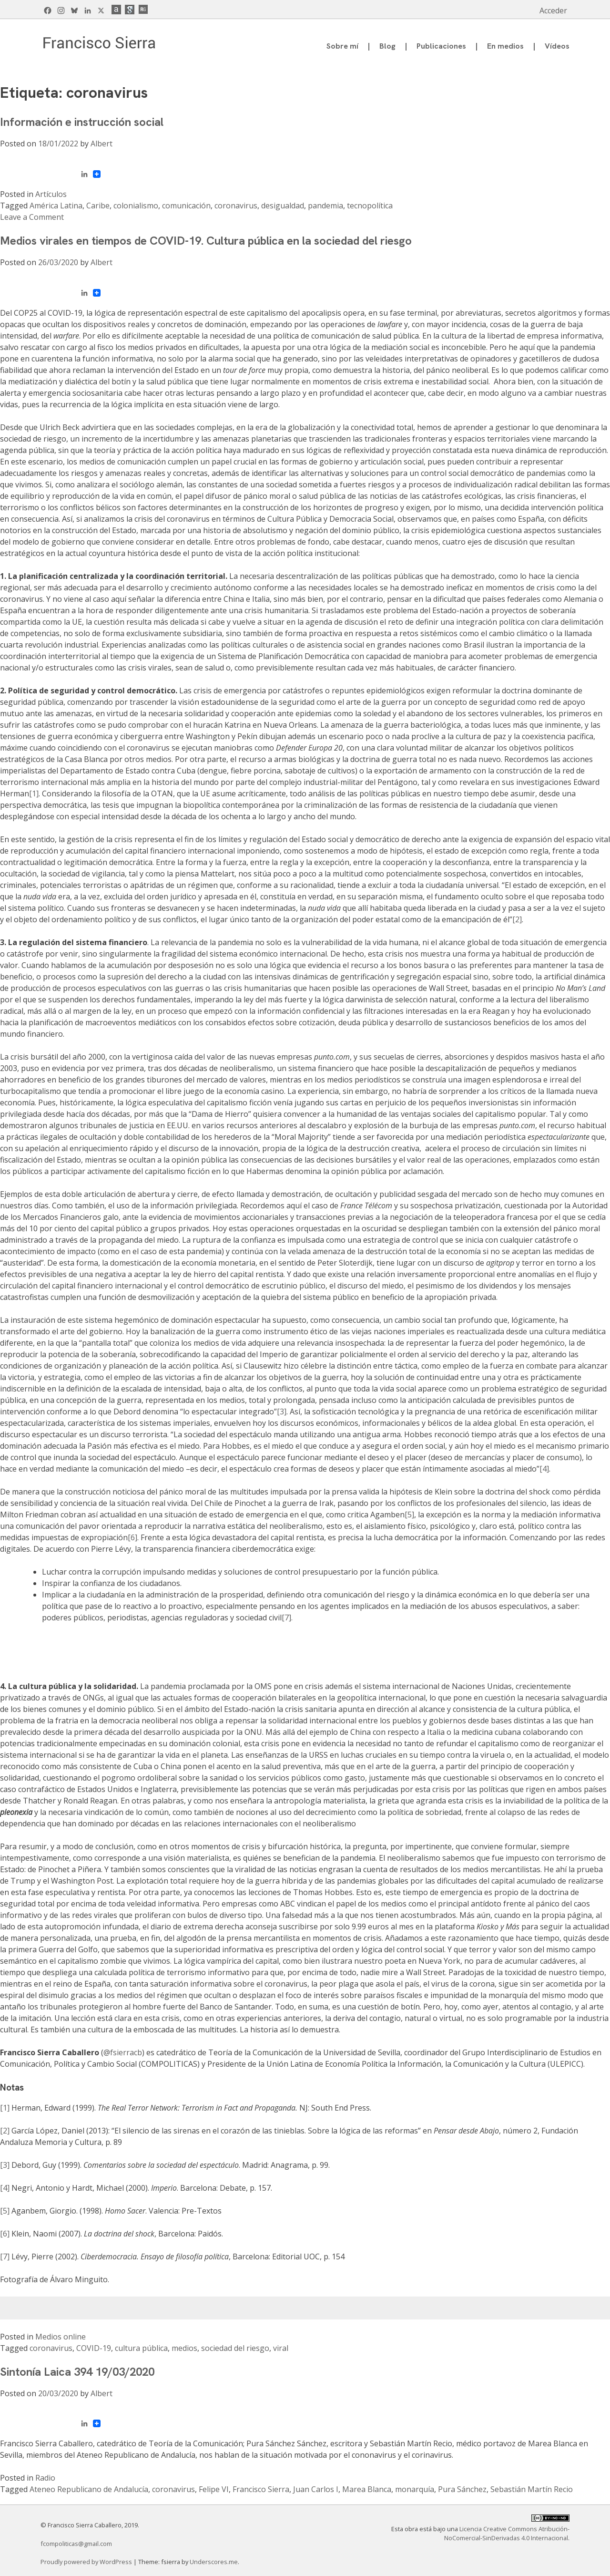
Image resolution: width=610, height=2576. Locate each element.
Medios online (60, 2336)
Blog (387, 46)
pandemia (325, 205)
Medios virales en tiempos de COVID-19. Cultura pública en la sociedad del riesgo (206, 240)
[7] (5, 2256)
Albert (101, 143)
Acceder (553, 10)
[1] (34, 793)
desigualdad (282, 205)
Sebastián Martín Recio (531, 2489)
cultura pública (141, 2348)
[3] (281, 1411)
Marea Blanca (366, 2489)
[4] (544, 1468)
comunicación (186, 205)
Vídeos (557, 46)
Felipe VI (214, 2489)
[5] (409, 1514)
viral (280, 2348)
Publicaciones (441, 46)
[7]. (287, 1617)
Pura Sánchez (462, 2489)
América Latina (56, 205)
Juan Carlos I (315, 2489)
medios (184, 2348)
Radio (45, 2478)
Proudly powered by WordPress (87, 2561)
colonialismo (135, 205)
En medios (505, 46)
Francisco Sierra (261, 2489)
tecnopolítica (370, 205)
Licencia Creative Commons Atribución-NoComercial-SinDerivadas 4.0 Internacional (506, 2533)
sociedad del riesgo (235, 2348)
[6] (132, 1537)
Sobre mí (342, 46)
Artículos (51, 194)
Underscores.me (214, 2561)
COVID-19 (93, 2348)
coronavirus (235, 205)
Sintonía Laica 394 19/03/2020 (77, 2371)
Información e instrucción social (81, 121)
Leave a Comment (32, 217)
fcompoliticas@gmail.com (76, 2543)
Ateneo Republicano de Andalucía (89, 2489)
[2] (517, 919)
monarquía (414, 2489)
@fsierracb (122, 2052)
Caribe (98, 205)
